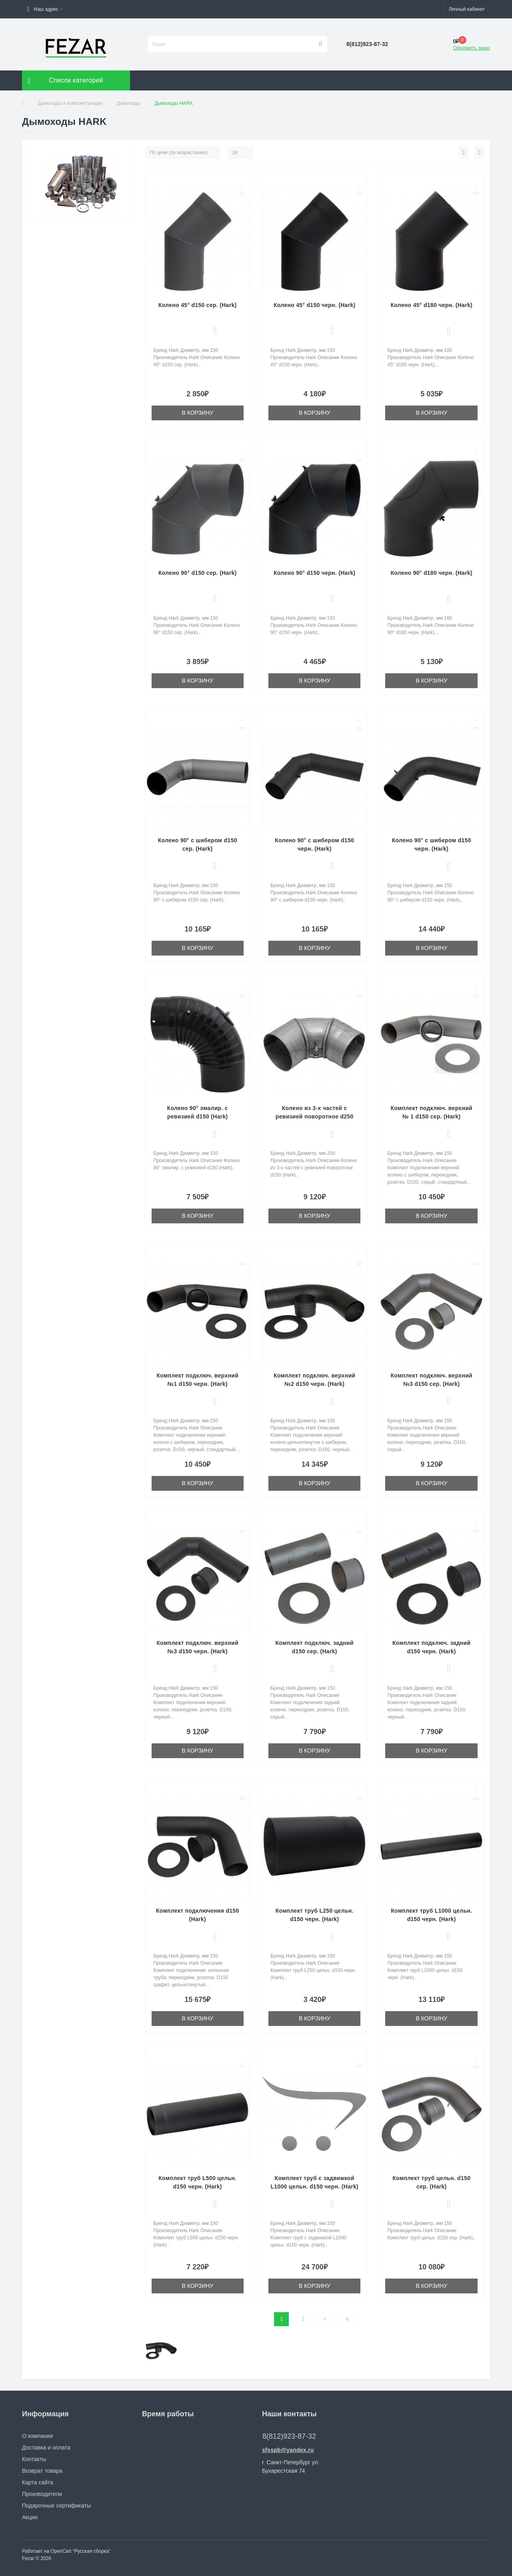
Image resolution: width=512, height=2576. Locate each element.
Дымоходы (128, 103)
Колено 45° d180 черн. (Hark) (431, 305)
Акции (30, 2517)
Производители (42, 2494)
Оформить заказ (471, 48)
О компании (37, 2436)
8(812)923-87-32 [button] (289, 2436)
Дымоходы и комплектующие (70, 103)
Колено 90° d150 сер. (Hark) (197, 573)
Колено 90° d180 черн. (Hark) (431, 573)
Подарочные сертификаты (56, 2505)
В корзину (197, 413)
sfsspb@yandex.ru (288, 2450)
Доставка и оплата (46, 2447)
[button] (45, 9)
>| (347, 2319)
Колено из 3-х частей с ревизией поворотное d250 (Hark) (315, 1116)
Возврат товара (42, 2471)
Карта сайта (37, 2482)
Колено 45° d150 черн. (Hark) (315, 305)
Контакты (34, 2459)
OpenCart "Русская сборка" (80, 2551)
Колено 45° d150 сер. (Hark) (197, 305)
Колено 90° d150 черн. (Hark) (315, 573)
